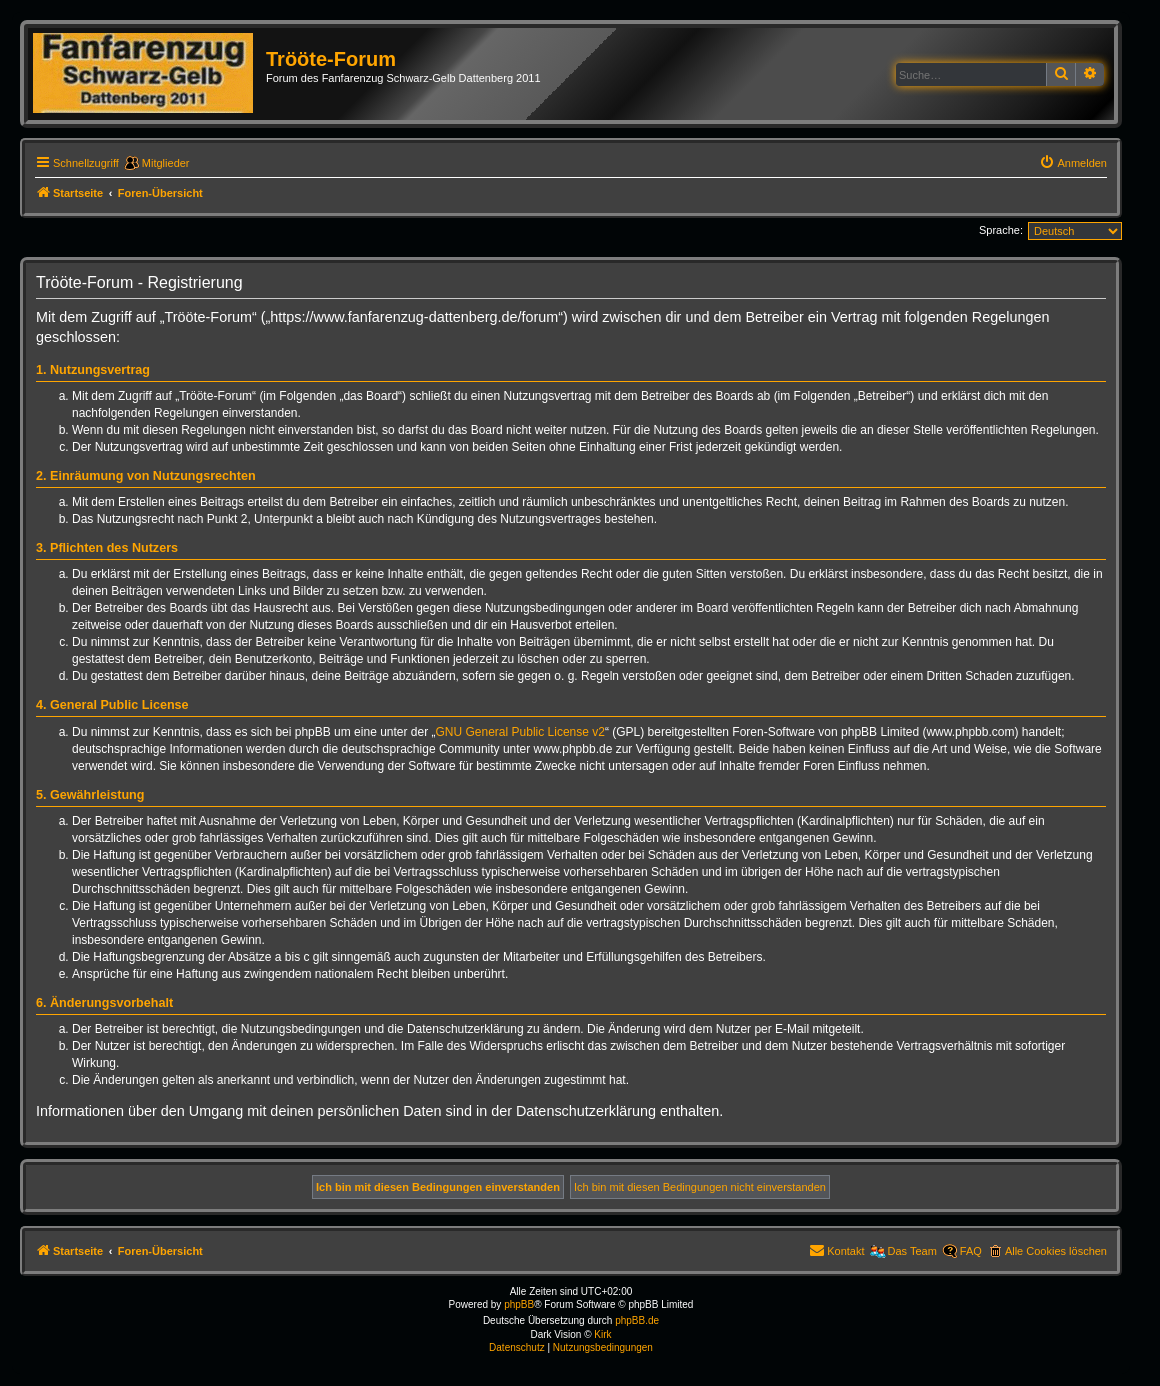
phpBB (519, 1304)
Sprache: (1001, 230)
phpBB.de (637, 1320)
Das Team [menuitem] (912, 1251)
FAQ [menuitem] (971, 1251)
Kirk (602, 1334)
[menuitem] (1073, 163)
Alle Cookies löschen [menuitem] (1056, 1251)
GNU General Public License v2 (520, 732)
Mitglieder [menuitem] (166, 163)
